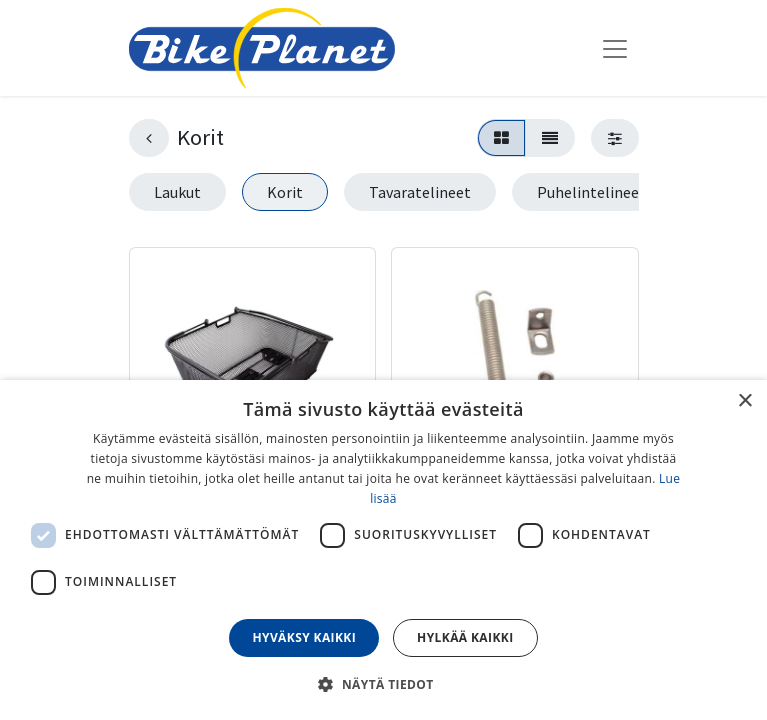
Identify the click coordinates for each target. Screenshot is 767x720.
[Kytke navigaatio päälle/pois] (615, 48)
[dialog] (383, 550)
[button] (383, 684)
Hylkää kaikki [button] (465, 637)
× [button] (744, 401)
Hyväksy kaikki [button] (304, 637)
